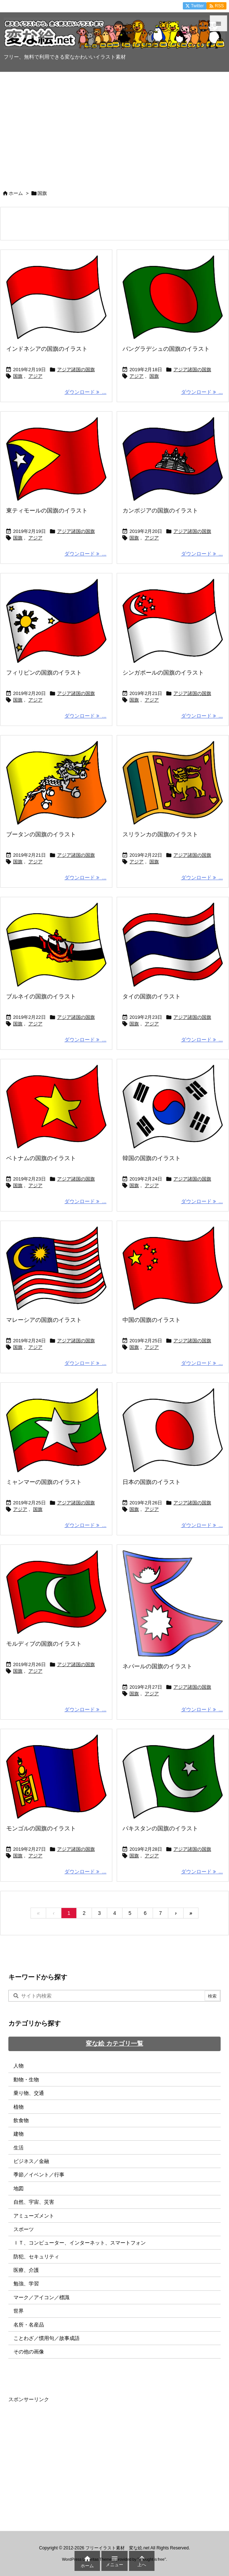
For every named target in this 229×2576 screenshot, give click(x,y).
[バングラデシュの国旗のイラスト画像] (172, 297)
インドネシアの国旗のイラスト (47, 349)
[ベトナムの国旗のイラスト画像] (56, 1106)
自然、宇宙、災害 (33, 2202)
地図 (18, 2188)
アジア (35, 376)
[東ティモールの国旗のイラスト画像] (56, 459)
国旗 (18, 376)
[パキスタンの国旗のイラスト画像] (172, 1776)
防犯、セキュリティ (36, 2256)
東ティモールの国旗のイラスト (47, 510)
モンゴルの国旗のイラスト (41, 1828)
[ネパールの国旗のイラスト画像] (172, 1603)
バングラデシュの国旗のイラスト (166, 349)
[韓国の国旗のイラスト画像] (172, 1106)
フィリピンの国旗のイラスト (44, 672)
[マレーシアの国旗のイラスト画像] (56, 1268)
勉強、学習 (26, 2283)
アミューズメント (33, 2216)
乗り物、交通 (28, 2093)
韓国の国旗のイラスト (151, 1158)
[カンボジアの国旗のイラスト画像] (172, 459)
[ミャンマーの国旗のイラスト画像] (56, 1430)
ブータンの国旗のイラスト (41, 834)
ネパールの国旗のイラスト (157, 1666)
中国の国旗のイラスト (151, 1320)
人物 (18, 2066)
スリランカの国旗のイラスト (160, 834)
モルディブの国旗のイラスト (44, 1644)
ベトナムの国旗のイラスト (41, 1158)
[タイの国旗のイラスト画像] (172, 944)
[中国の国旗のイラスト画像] (172, 1268)
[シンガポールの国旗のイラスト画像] (172, 621)
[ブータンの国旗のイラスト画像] (56, 783)
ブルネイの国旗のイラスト (41, 996)
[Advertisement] (114, 127)
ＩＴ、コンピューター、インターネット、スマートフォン (79, 2243)
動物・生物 (26, 2079)
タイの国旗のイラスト (151, 996)
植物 (18, 2107)
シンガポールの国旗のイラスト (163, 672)
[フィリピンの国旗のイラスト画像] (56, 621)
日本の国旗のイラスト (151, 1482)
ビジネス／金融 (31, 2161)
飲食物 (21, 2120)
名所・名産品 (28, 2325)
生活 (18, 2148)
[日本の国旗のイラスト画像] (172, 1430)
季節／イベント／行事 (38, 2175)
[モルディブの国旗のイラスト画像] (56, 1592)
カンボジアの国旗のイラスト (160, 510)
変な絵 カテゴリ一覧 (114, 2043)
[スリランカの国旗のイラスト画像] (172, 783)
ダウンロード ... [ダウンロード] (85, 392)
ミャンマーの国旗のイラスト (44, 1482)
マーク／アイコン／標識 (41, 2297)
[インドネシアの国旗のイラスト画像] (56, 297)
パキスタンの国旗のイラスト (160, 1828)
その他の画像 (28, 2352)
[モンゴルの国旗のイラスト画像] (56, 1776)
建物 (18, 2134)
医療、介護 (26, 2270)
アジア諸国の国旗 (76, 369)
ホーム (16, 193)
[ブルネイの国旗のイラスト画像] (56, 944)
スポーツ (23, 2229)
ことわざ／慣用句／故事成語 (46, 2338)
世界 (18, 2311)
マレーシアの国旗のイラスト (44, 1320)
